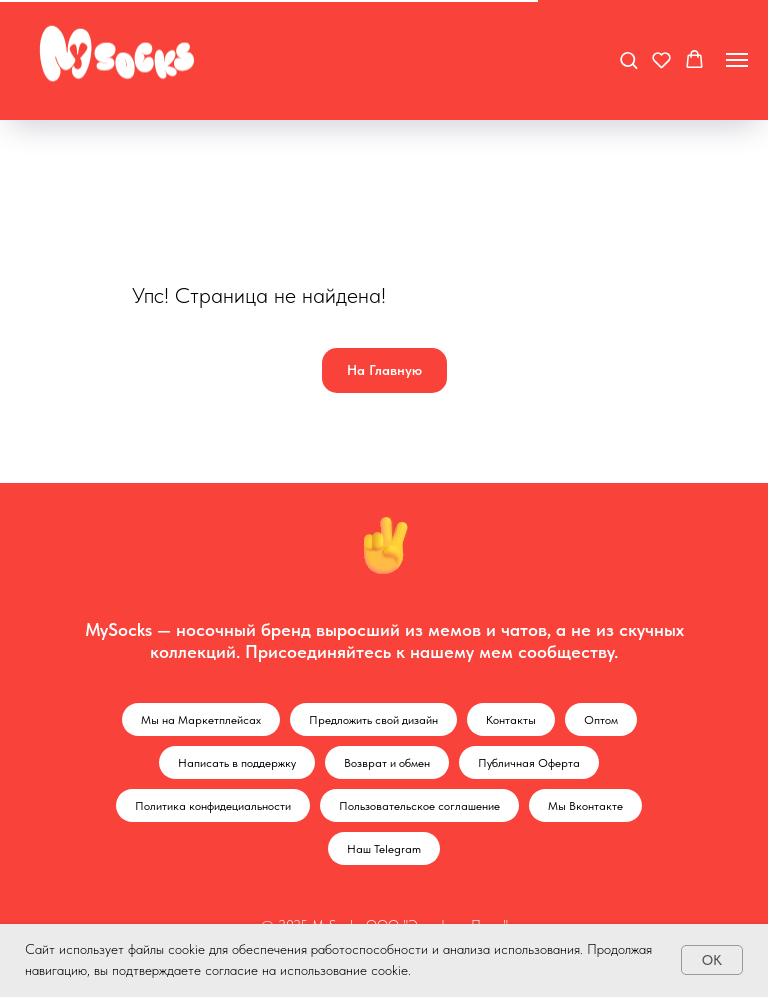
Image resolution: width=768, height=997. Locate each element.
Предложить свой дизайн (373, 720)
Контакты (511, 720)
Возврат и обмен (387, 763)
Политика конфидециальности (213, 806)
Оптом (601, 720)
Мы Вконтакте (585, 806)
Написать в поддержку (237, 763)
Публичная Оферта (529, 763)
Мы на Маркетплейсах (201, 720)
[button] (628, 59)
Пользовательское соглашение (419, 806)
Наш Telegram (384, 849)
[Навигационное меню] (737, 60)
